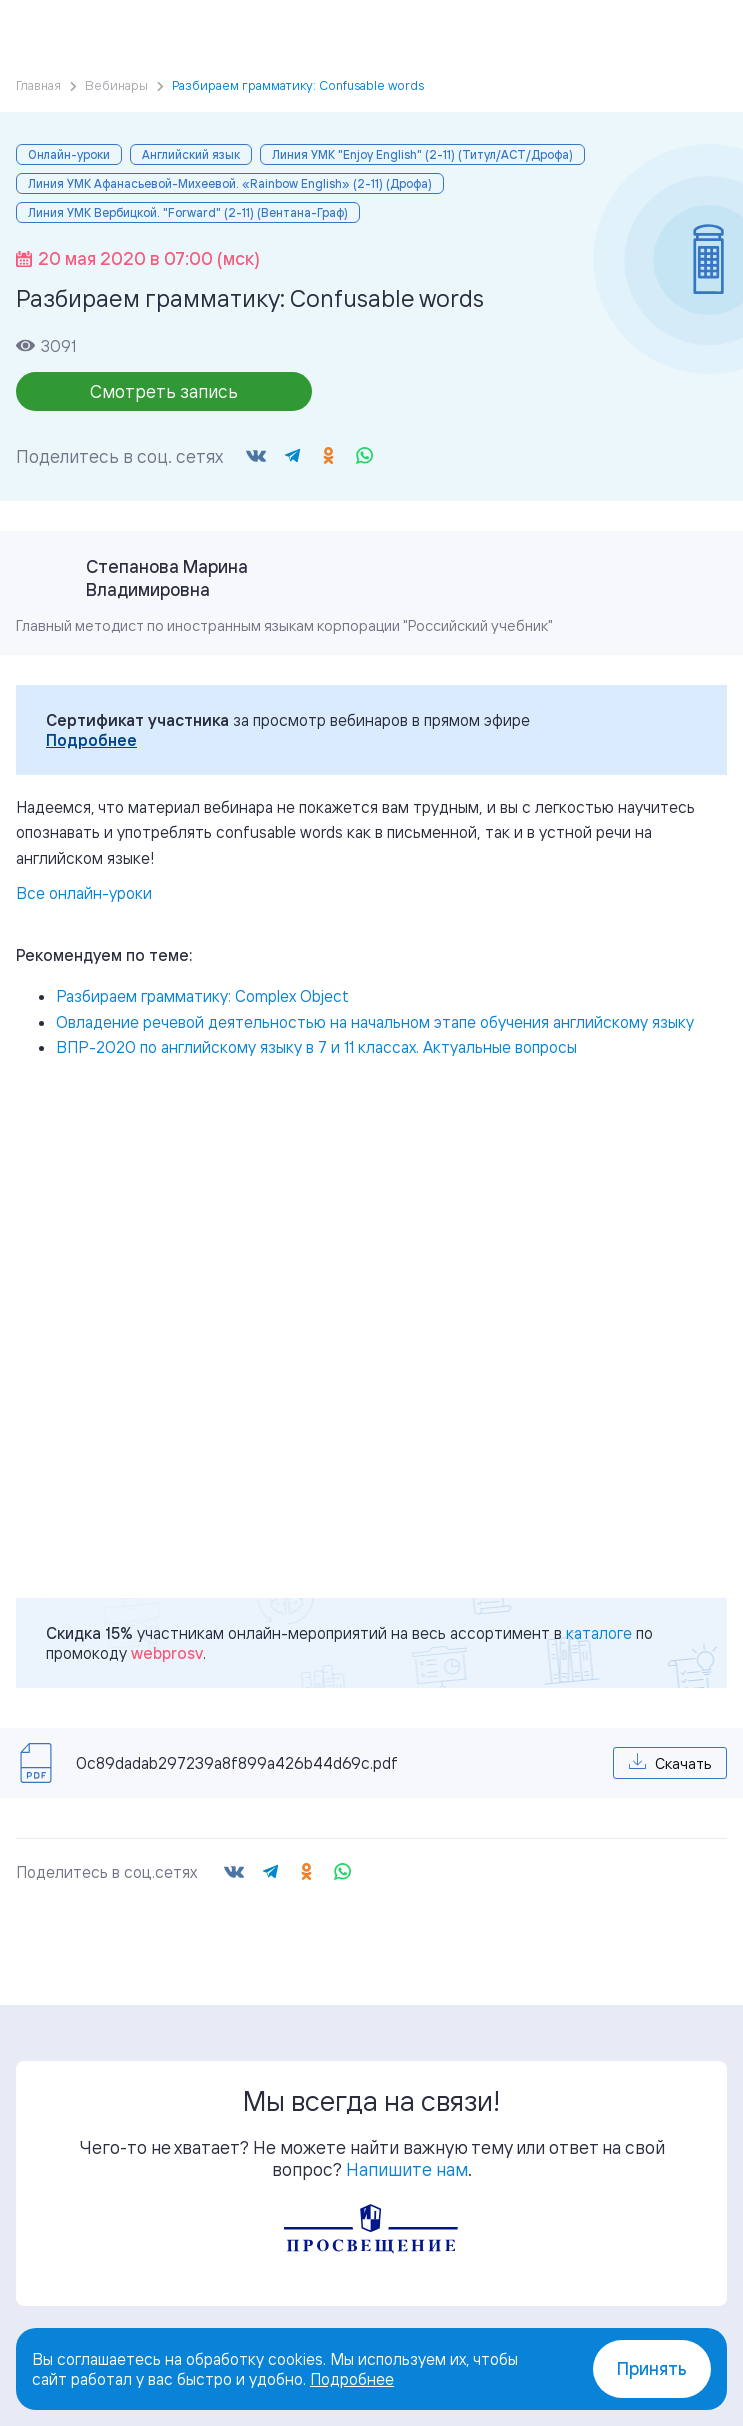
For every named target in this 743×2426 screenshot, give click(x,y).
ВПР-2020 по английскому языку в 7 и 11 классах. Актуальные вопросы (316, 1047)
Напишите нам (407, 2169)
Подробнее (91, 740)
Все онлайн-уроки (84, 893)
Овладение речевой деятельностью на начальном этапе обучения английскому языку (375, 1022)
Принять (652, 2368)
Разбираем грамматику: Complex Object (202, 996)
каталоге (599, 1633)
